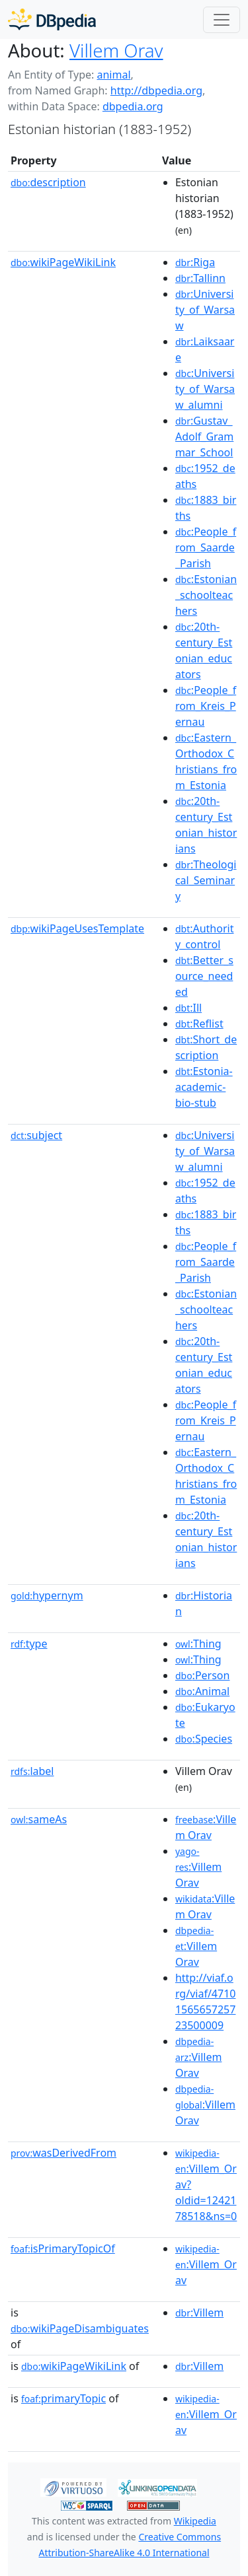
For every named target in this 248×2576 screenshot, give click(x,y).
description (48, 182)
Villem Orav (116, 50)
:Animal (202, 1691)
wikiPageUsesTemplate (77, 928)
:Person (202, 1675)
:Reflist (199, 1023)
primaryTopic (63, 2398)
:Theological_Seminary (206, 880)
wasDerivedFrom (63, 2152)
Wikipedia (195, 2521)
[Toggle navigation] (221, 20)
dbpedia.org (133, 106)
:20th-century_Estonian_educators (203, 650)
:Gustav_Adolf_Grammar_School (204, 436)
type (29, 1643)
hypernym (47, 1595)
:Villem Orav (205, 1827)
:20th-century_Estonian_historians (206, 825)
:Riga (195, 262)
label (32, 1771)
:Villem (199, 2312)
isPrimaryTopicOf (63, 2248)
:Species (203, 1738)
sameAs (39, 1819)
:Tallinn (200, 278)
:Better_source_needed (204, 976)
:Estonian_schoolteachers (206, 595)
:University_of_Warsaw (205, 310)
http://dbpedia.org (156, 90)
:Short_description (206, 1047)
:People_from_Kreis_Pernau (205, 706)
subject (36, 1135)
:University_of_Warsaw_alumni (205, 389)
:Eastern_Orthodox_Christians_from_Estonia (206, 761)
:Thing (198, 1643)
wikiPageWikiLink (63, 262)
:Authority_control (204, 936)
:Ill (188, 1007)
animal (113, 74)
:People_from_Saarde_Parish (205, 547)
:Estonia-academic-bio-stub (204, 1087)
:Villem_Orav (206, 2265)
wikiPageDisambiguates (80, 2328)
